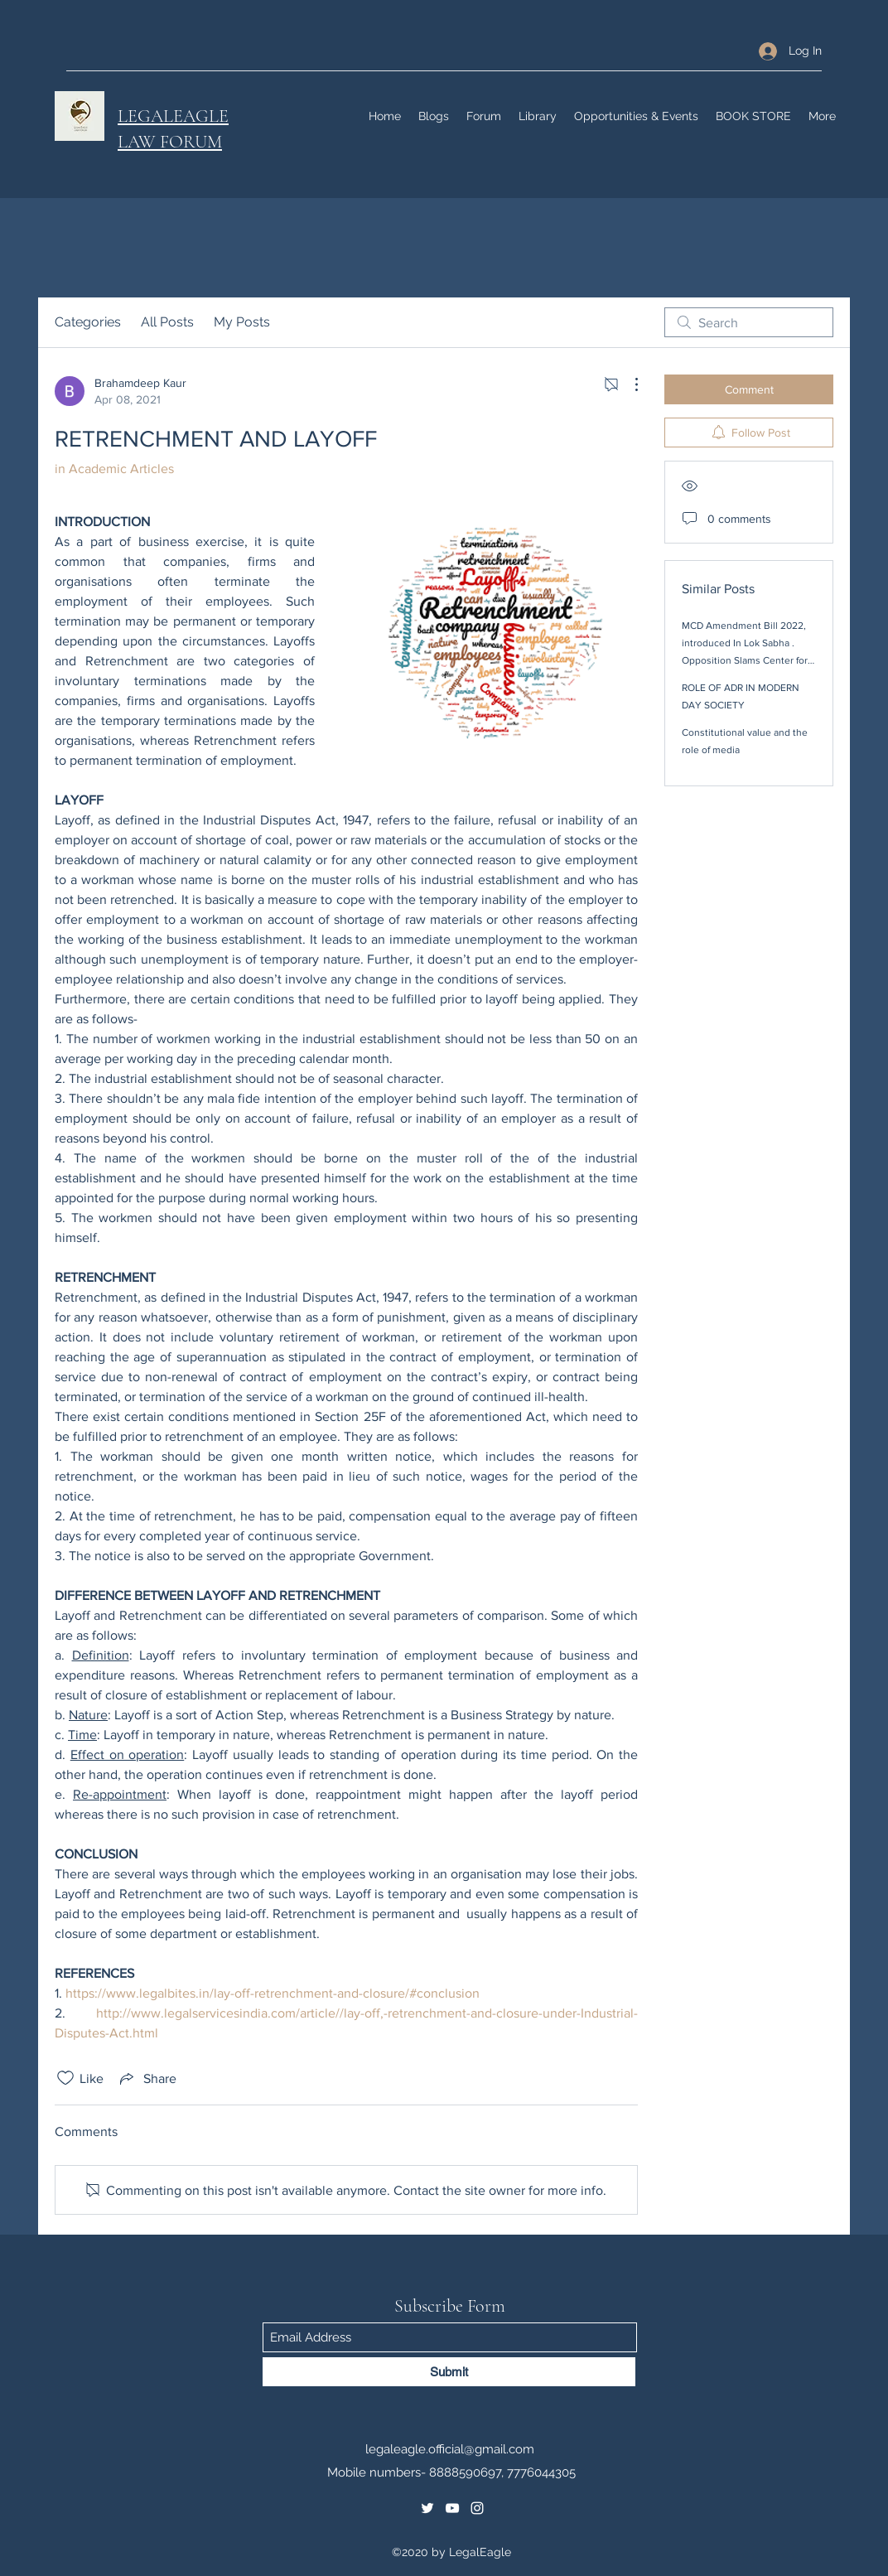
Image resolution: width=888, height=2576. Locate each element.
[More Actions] (628, 384)
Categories (88, 322)
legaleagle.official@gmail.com (449, 2449)
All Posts (167, 322)
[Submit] (449, 2371)
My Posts (242, 322)
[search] (748, 322)
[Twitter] (427, 2508)
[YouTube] (452, 2508)
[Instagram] (477, 2508)
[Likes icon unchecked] (65, 2078)
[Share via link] (146, 2078)
